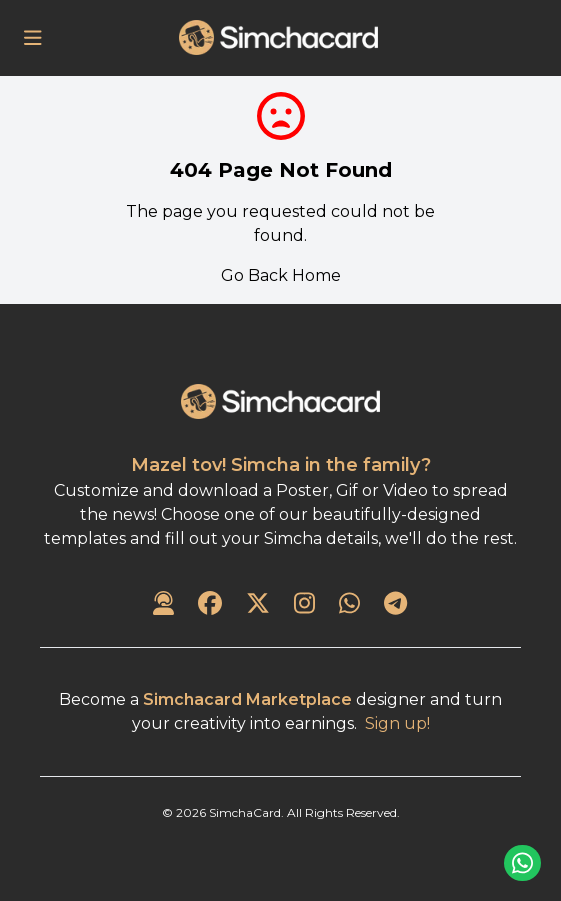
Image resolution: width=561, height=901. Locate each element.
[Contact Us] (163, 605)
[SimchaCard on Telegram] (395, 605)
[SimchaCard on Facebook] (210, 605)
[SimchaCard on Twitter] (258, 605)
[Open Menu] (33, 38)
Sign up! (397, 723)
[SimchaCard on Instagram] (304, 605)
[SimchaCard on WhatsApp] (349, 605)
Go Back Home (281, 275)
